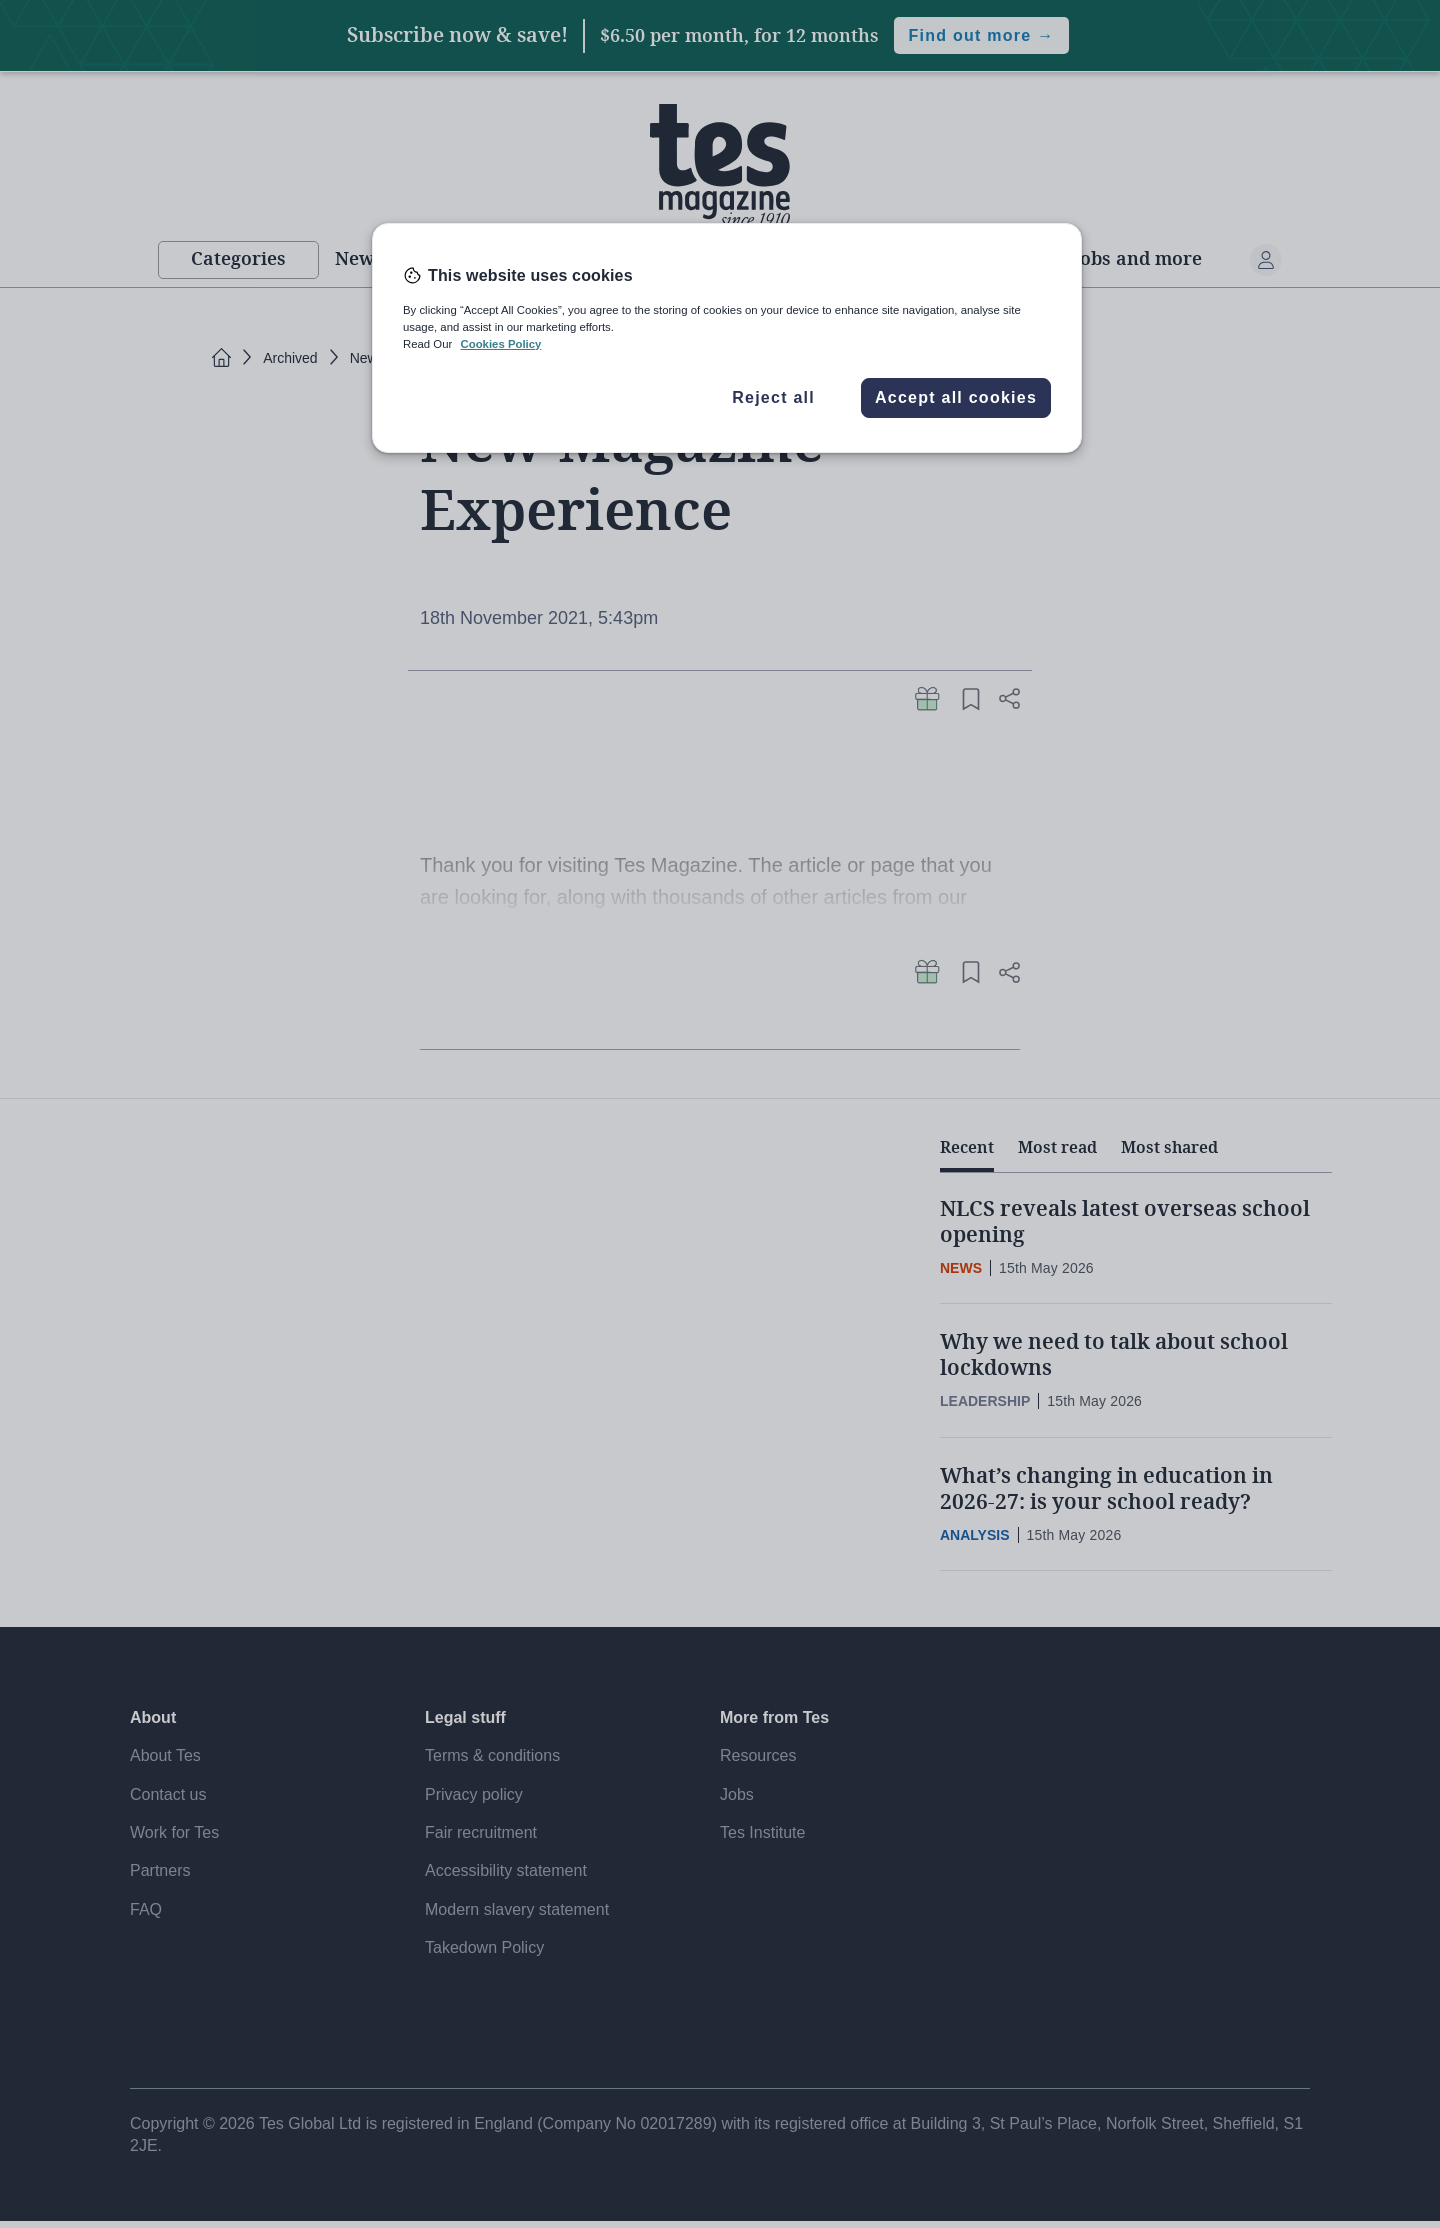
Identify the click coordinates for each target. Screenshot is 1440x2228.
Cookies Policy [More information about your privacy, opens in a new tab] (500, 344)
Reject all (773, 397)
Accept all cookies (956, 397)
